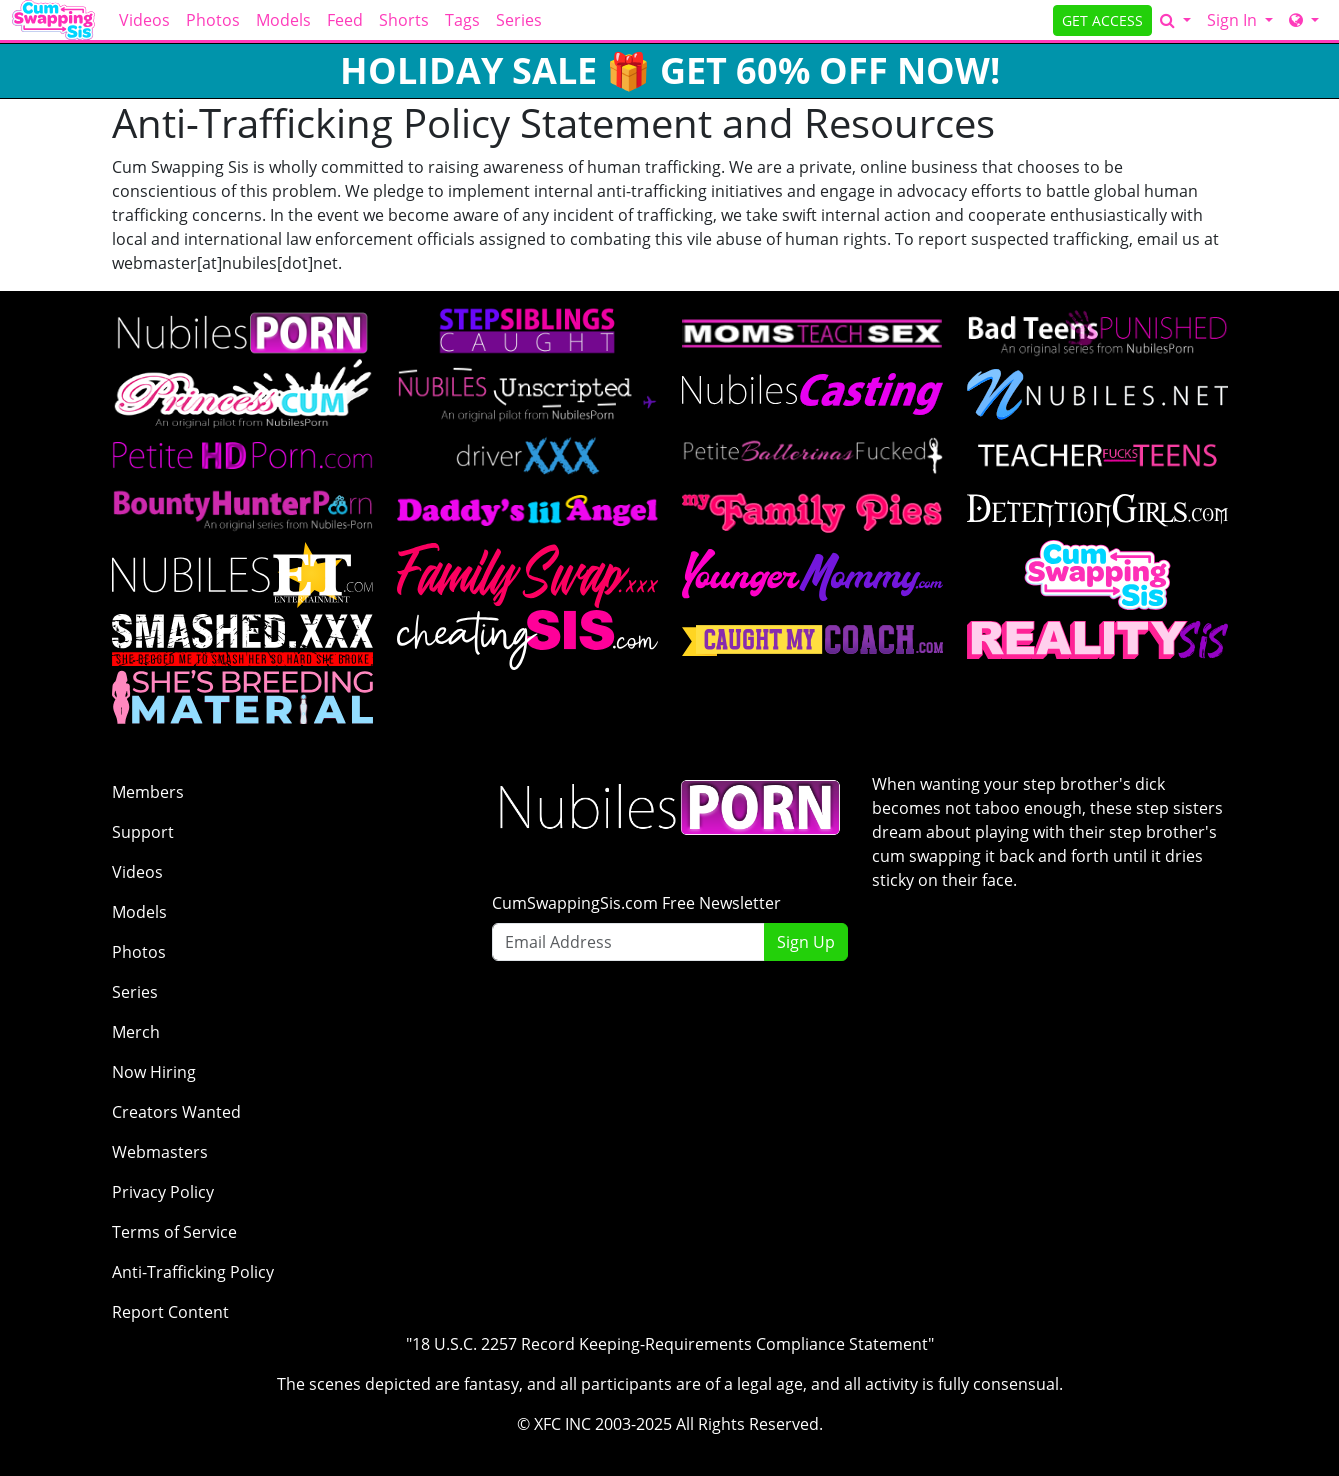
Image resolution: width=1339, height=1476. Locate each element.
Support (143, 832)
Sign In (1234, 20)
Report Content (170, 1312)
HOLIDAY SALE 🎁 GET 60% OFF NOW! (670, 70)
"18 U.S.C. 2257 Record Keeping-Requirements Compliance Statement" (670, 1344)
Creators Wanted (176, 1112)
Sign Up (806, 942)
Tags (462, 20)
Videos (144, 20)
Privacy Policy (163, 1192)
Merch (136, 1032)
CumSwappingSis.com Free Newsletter (636, 903)
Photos (213, 20)
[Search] (1175, 20)
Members (148, 792)
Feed (345, 20)
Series (519, 20)
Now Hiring (154, 1072)
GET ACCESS (1102, 20)
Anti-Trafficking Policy (193, 1272)
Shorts (404, 20)
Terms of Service (174, 1232)
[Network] (1304, 20)
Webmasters (160, 1152)
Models (283, 20)
